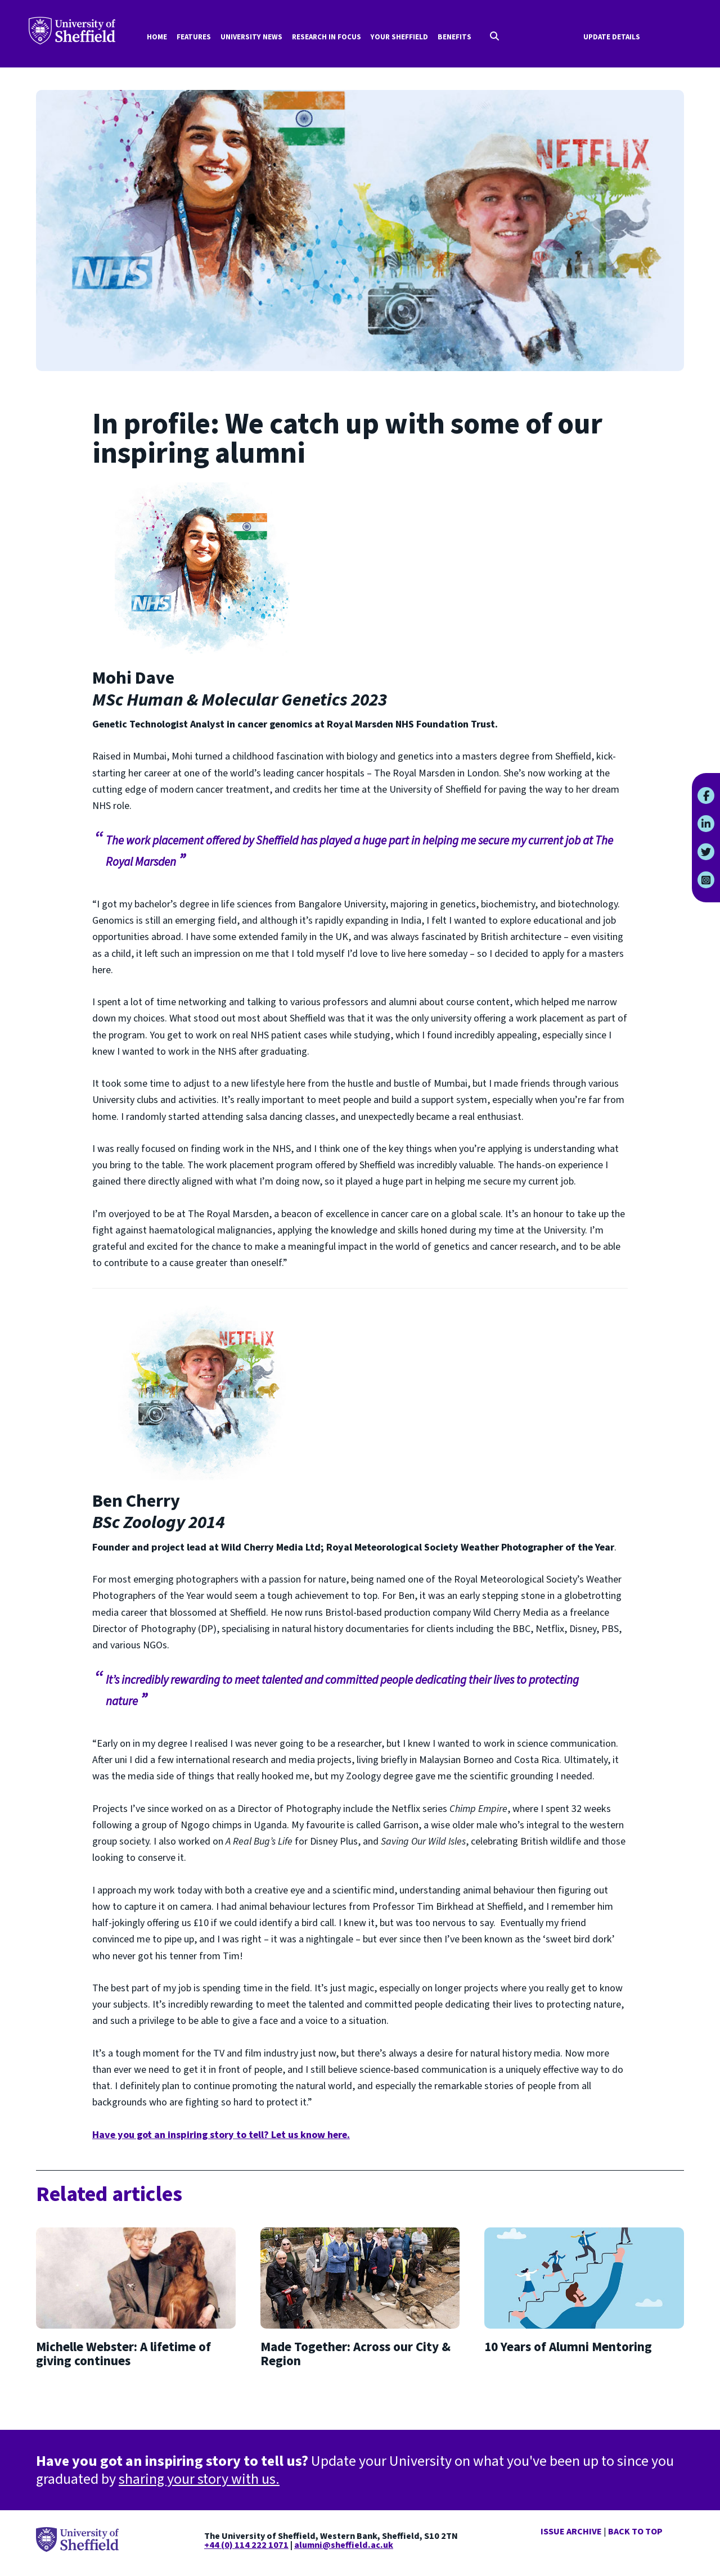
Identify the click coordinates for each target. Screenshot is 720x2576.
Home (157, 37)
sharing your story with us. (199, 2479)
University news (251, 37)
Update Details (611, 37)
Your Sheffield (399, 37)
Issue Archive (571, 2531)
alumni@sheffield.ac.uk (343, 2545)
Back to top (635, 2531)
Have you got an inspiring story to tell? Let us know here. (221, 2135)
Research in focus (326, 37)
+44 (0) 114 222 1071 (246, 2545)
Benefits (454, 37)
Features (194, 37)
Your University (72, 30)
